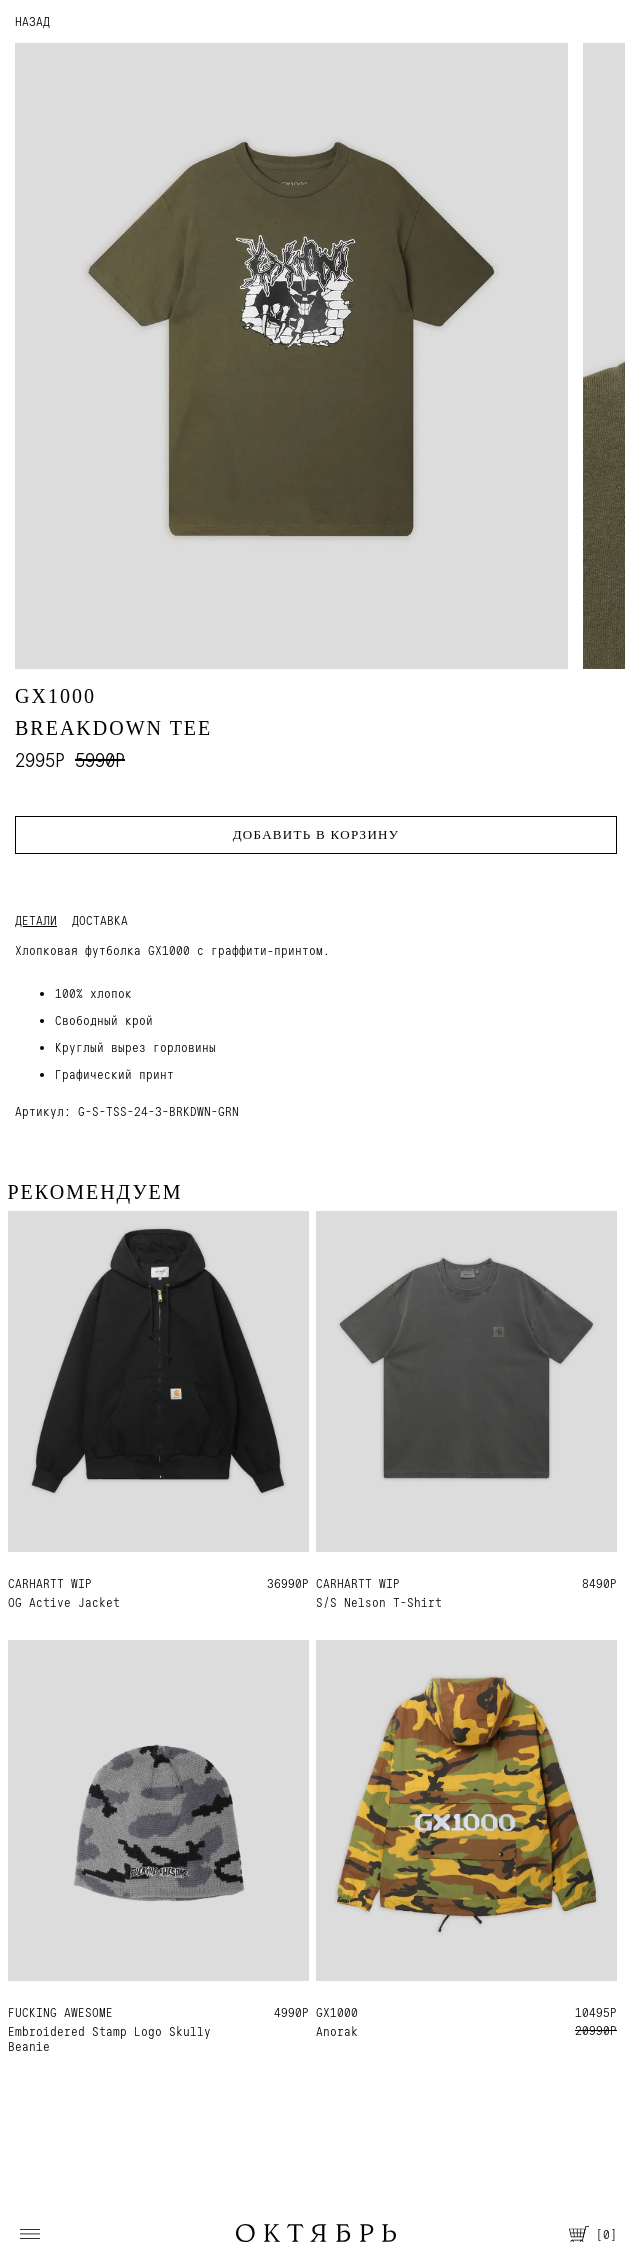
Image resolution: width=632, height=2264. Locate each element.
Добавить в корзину (316, 834)
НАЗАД (32, 21)
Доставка (100, 920)
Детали (36, 920)
